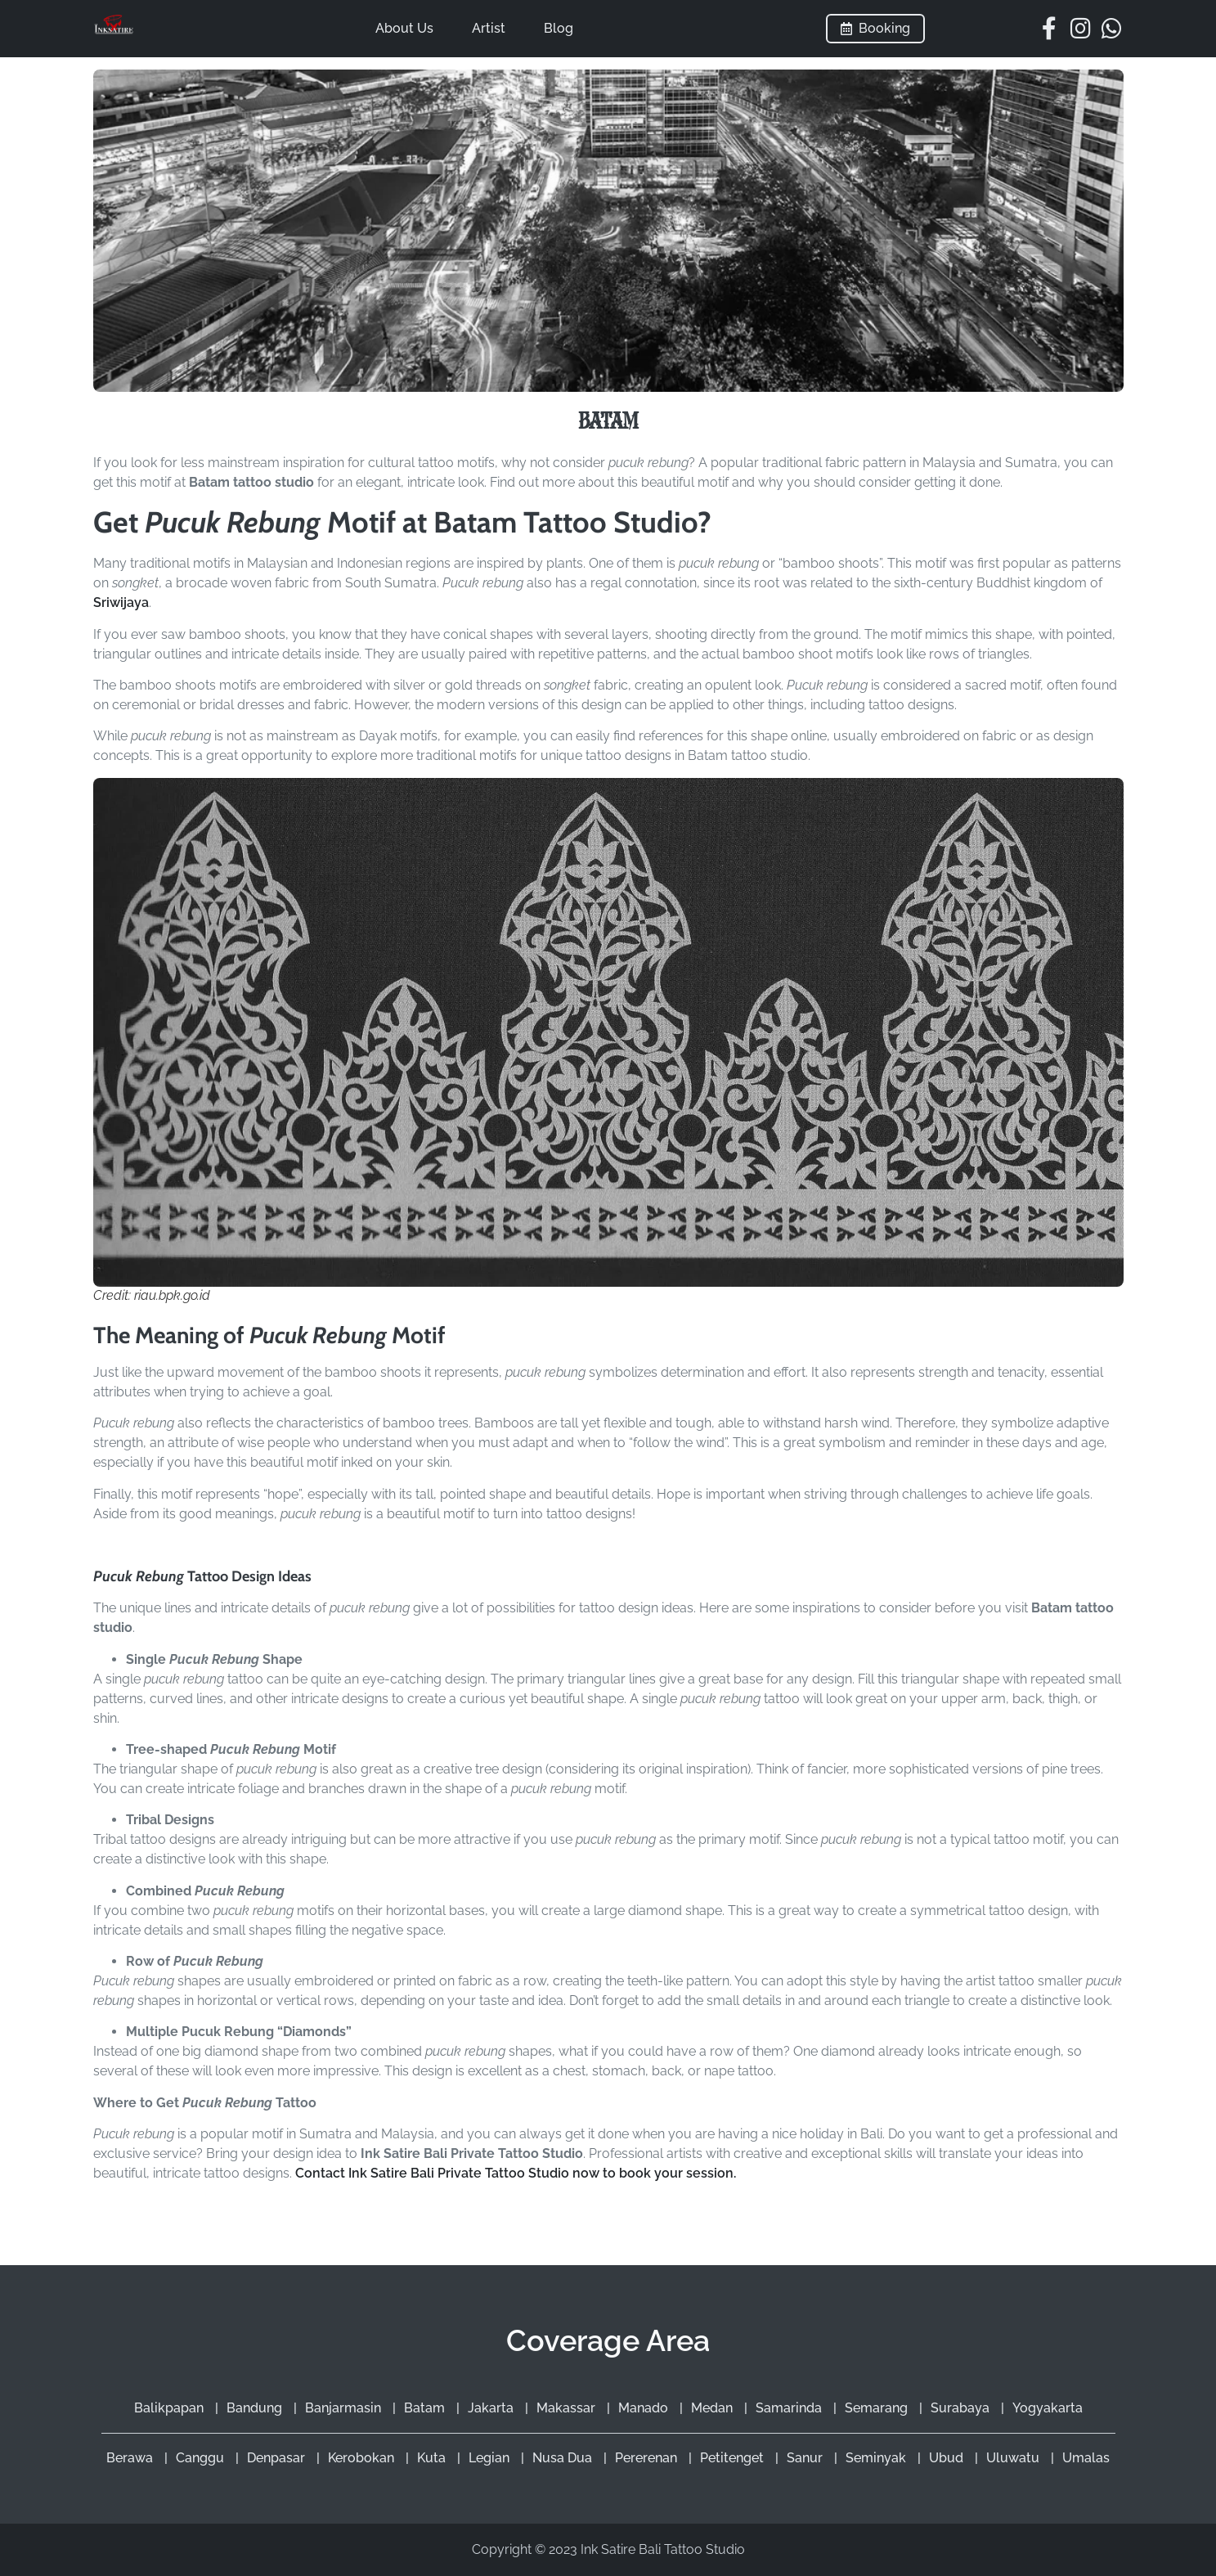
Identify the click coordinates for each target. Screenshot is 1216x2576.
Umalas (1086, 2458)
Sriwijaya (121, 602)
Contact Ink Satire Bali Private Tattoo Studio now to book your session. (515, 2173)
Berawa (131, 2458)
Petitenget (733, 2458)
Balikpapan (170, 2408)
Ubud (948, 2458)
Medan (713, 2408)
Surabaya (962, 2408)
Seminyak (877, 2458)
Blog (558, 28)
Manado (644, 2408)
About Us (404, 28)
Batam (426, 2408)
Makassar (567, 2408)
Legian (491, 2458)
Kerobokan (362, 2458)
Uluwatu (1014, 2458)
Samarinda (790, 2408)
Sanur (806, 2458)
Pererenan (647, 2458)
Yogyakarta (1047, 2408)
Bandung (256, 2408)
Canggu (201, 2458)
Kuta (433, 2458)
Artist (488, 28)
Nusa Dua (563, 2458)
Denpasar (277, 2458)
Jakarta (492, 2408)
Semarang (878, 2408)
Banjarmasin (344, 2408)
